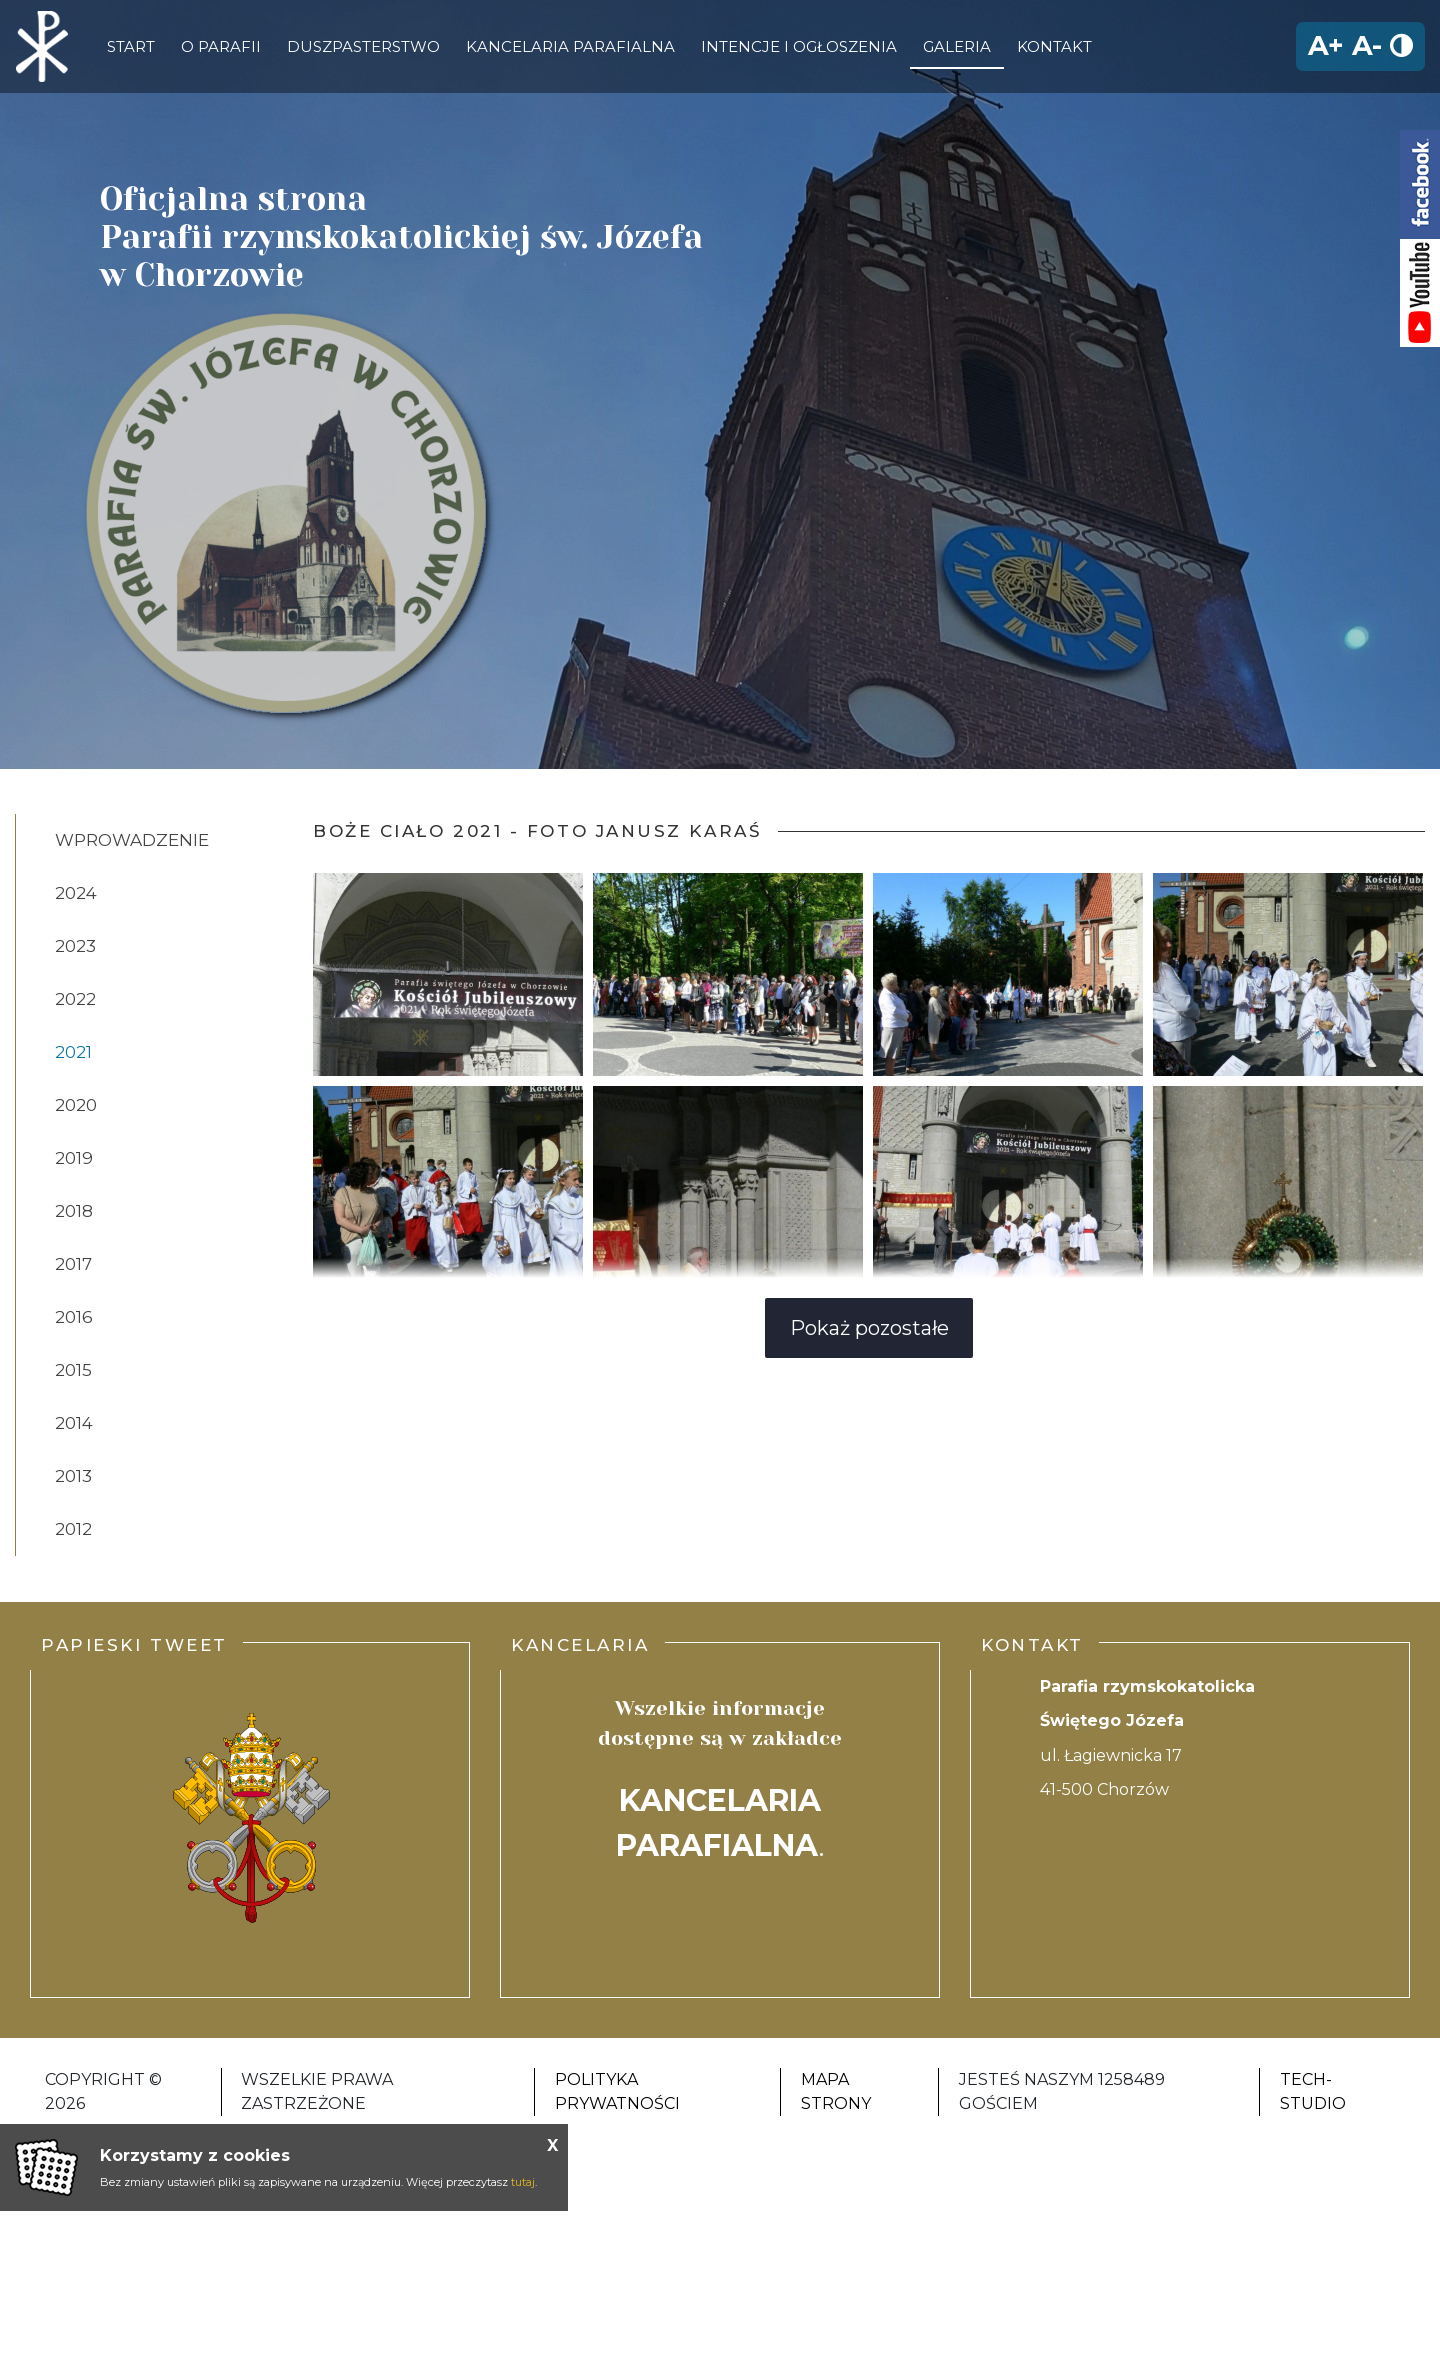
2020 (76, 1105)
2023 (75, 946)
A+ (1326, 45)
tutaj (523, 2182)
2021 (73, 1052)
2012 (73, 1529)
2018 (74, 1211)
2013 (73, 1476)
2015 (73, 1370)
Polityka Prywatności (617, 2091)
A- (1367, 45)
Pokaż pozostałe (869, 1328)
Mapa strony (836, 2091)
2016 (74, 1317)
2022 (75, 999)
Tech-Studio (1313, 2091)
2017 (73, 1264)
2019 (74, 1158)
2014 (74, 1423)
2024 (76, 893)
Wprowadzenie (132, 840)
